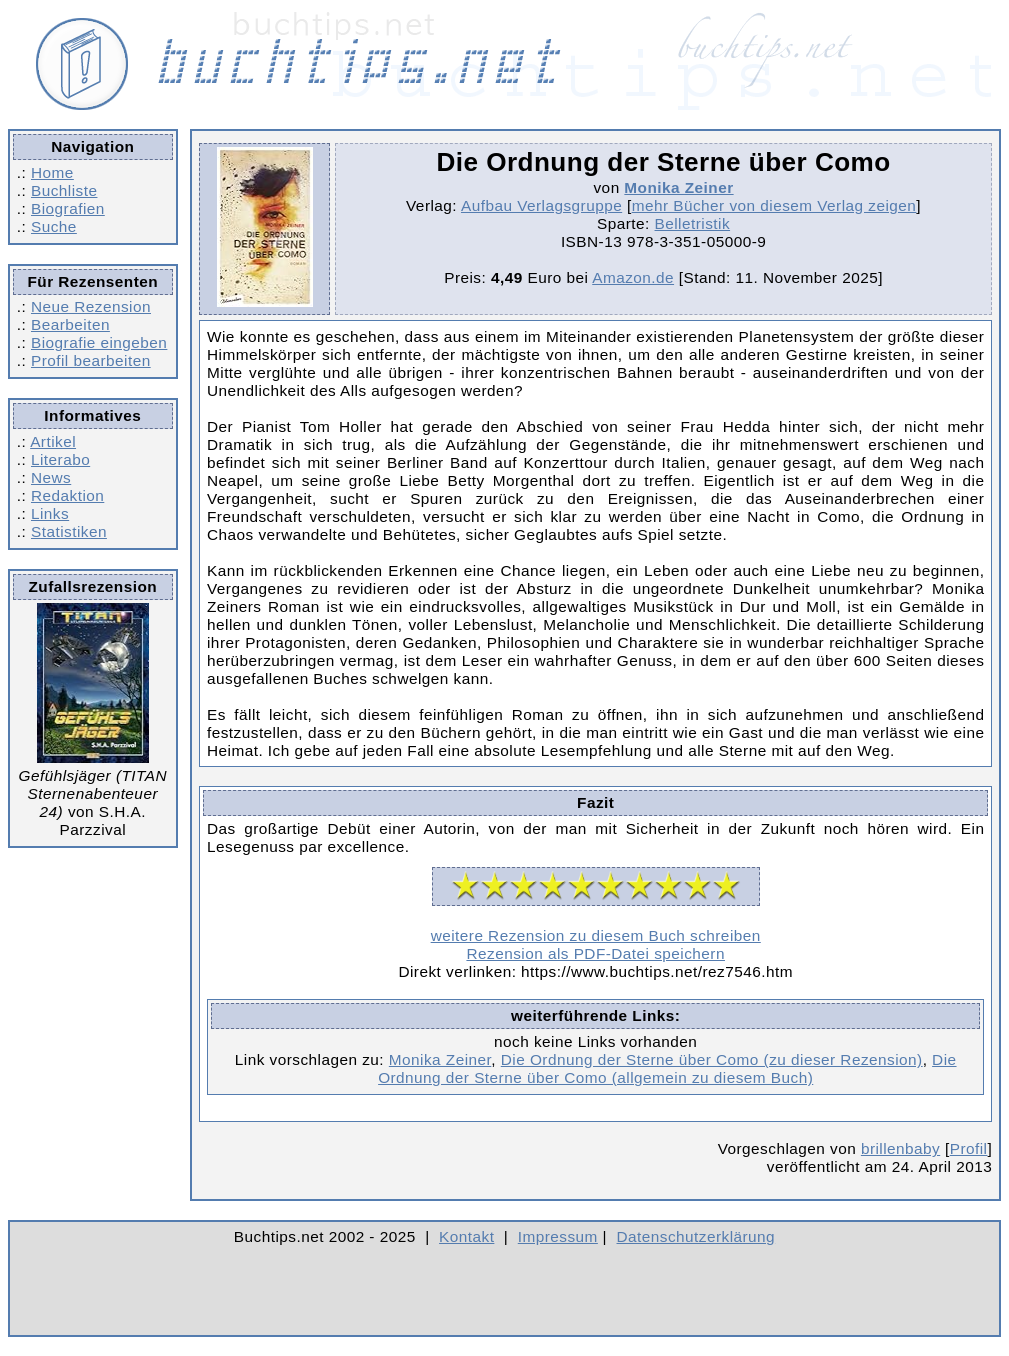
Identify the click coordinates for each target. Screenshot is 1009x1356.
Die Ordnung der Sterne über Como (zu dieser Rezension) (712, 1059)
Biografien (68, 208)
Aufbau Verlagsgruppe (541, 205)
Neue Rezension (91, 306)
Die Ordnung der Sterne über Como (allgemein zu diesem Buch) (667, 1068)
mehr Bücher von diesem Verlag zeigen (774, 205)
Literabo (60, 459)
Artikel (53, 441)
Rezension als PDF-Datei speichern (595, 953)
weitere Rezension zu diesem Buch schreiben (596, 935)
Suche (54, 226)
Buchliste (64, 190)
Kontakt (466, 1236)
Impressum (558, 1236)
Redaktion (67, 495)
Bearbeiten (70, 324)
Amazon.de (633, 277)
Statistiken (69, 531)
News (51, 477)
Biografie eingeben (99, 342)
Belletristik (693, 223)
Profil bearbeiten (91, 360)
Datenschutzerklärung (696, 1236)
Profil (969, 1148)
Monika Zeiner (678, 187)
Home (52, 172)
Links (50, 513)
